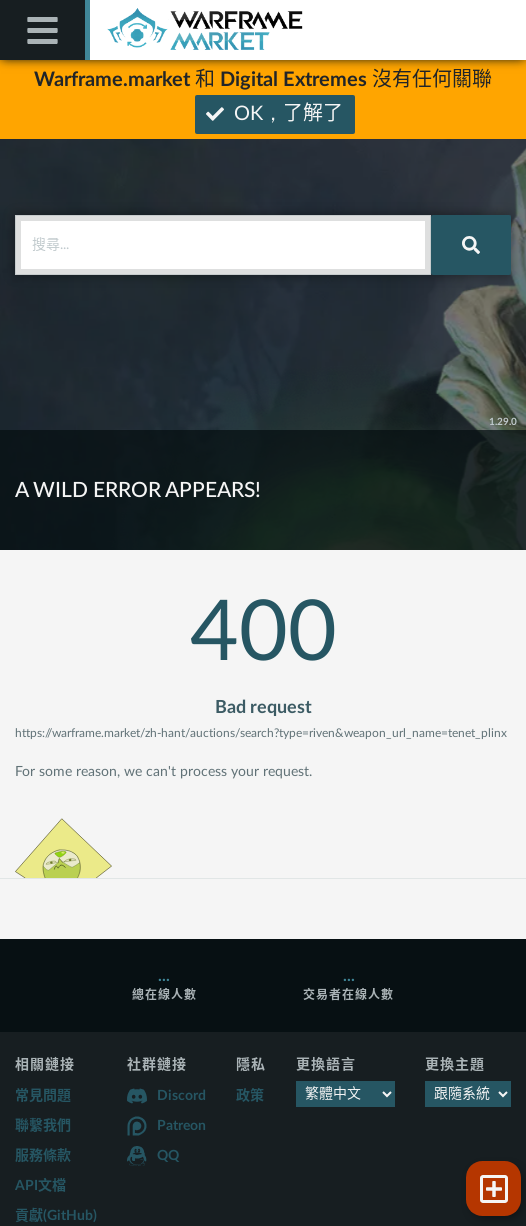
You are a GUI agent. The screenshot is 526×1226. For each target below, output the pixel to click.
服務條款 (43, 1156)
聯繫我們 (43, 1126)
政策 (250, 1096)
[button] (493, 1188)
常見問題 (43, 1096)
